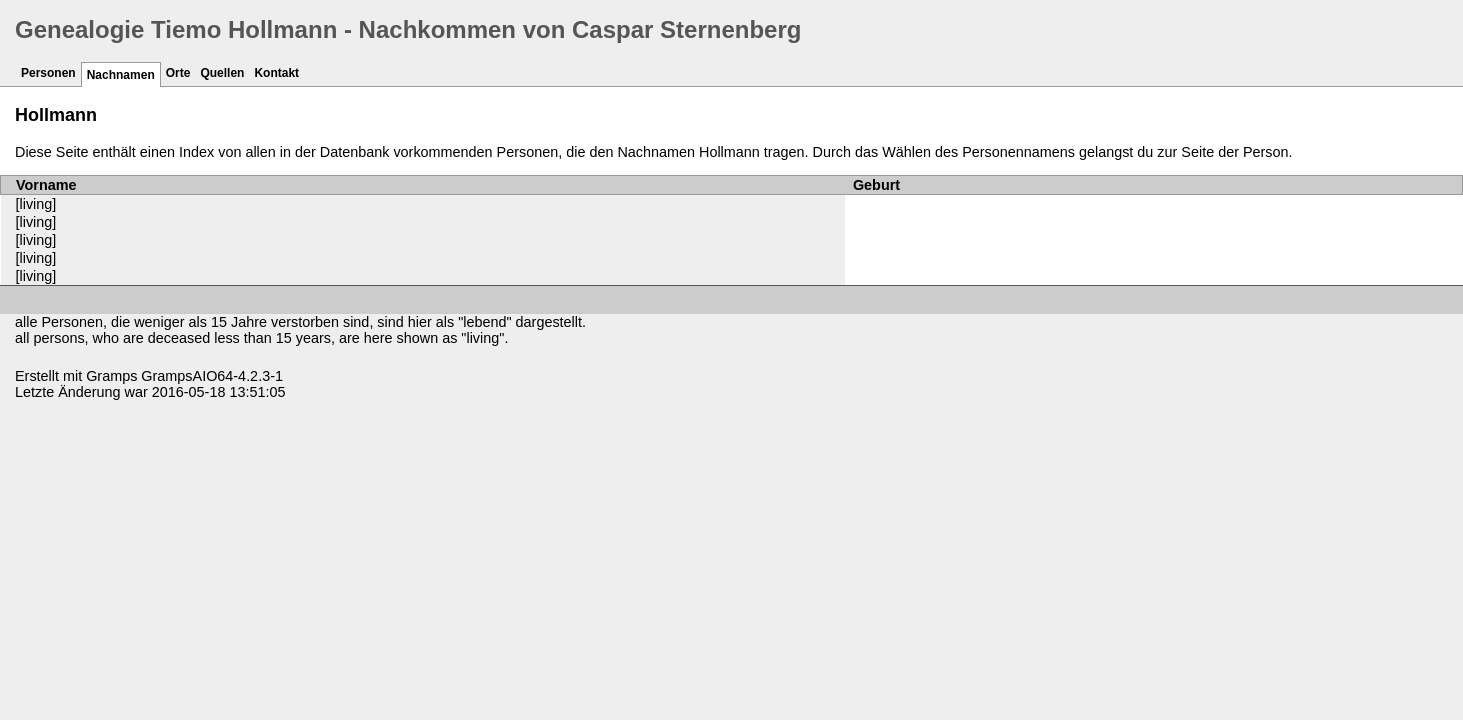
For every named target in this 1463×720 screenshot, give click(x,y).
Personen (48, 73)
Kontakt (276, 73)
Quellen (222, 73)
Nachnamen (121, 75)
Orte (178, 73)
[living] (36, 204)
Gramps (111, 376)
